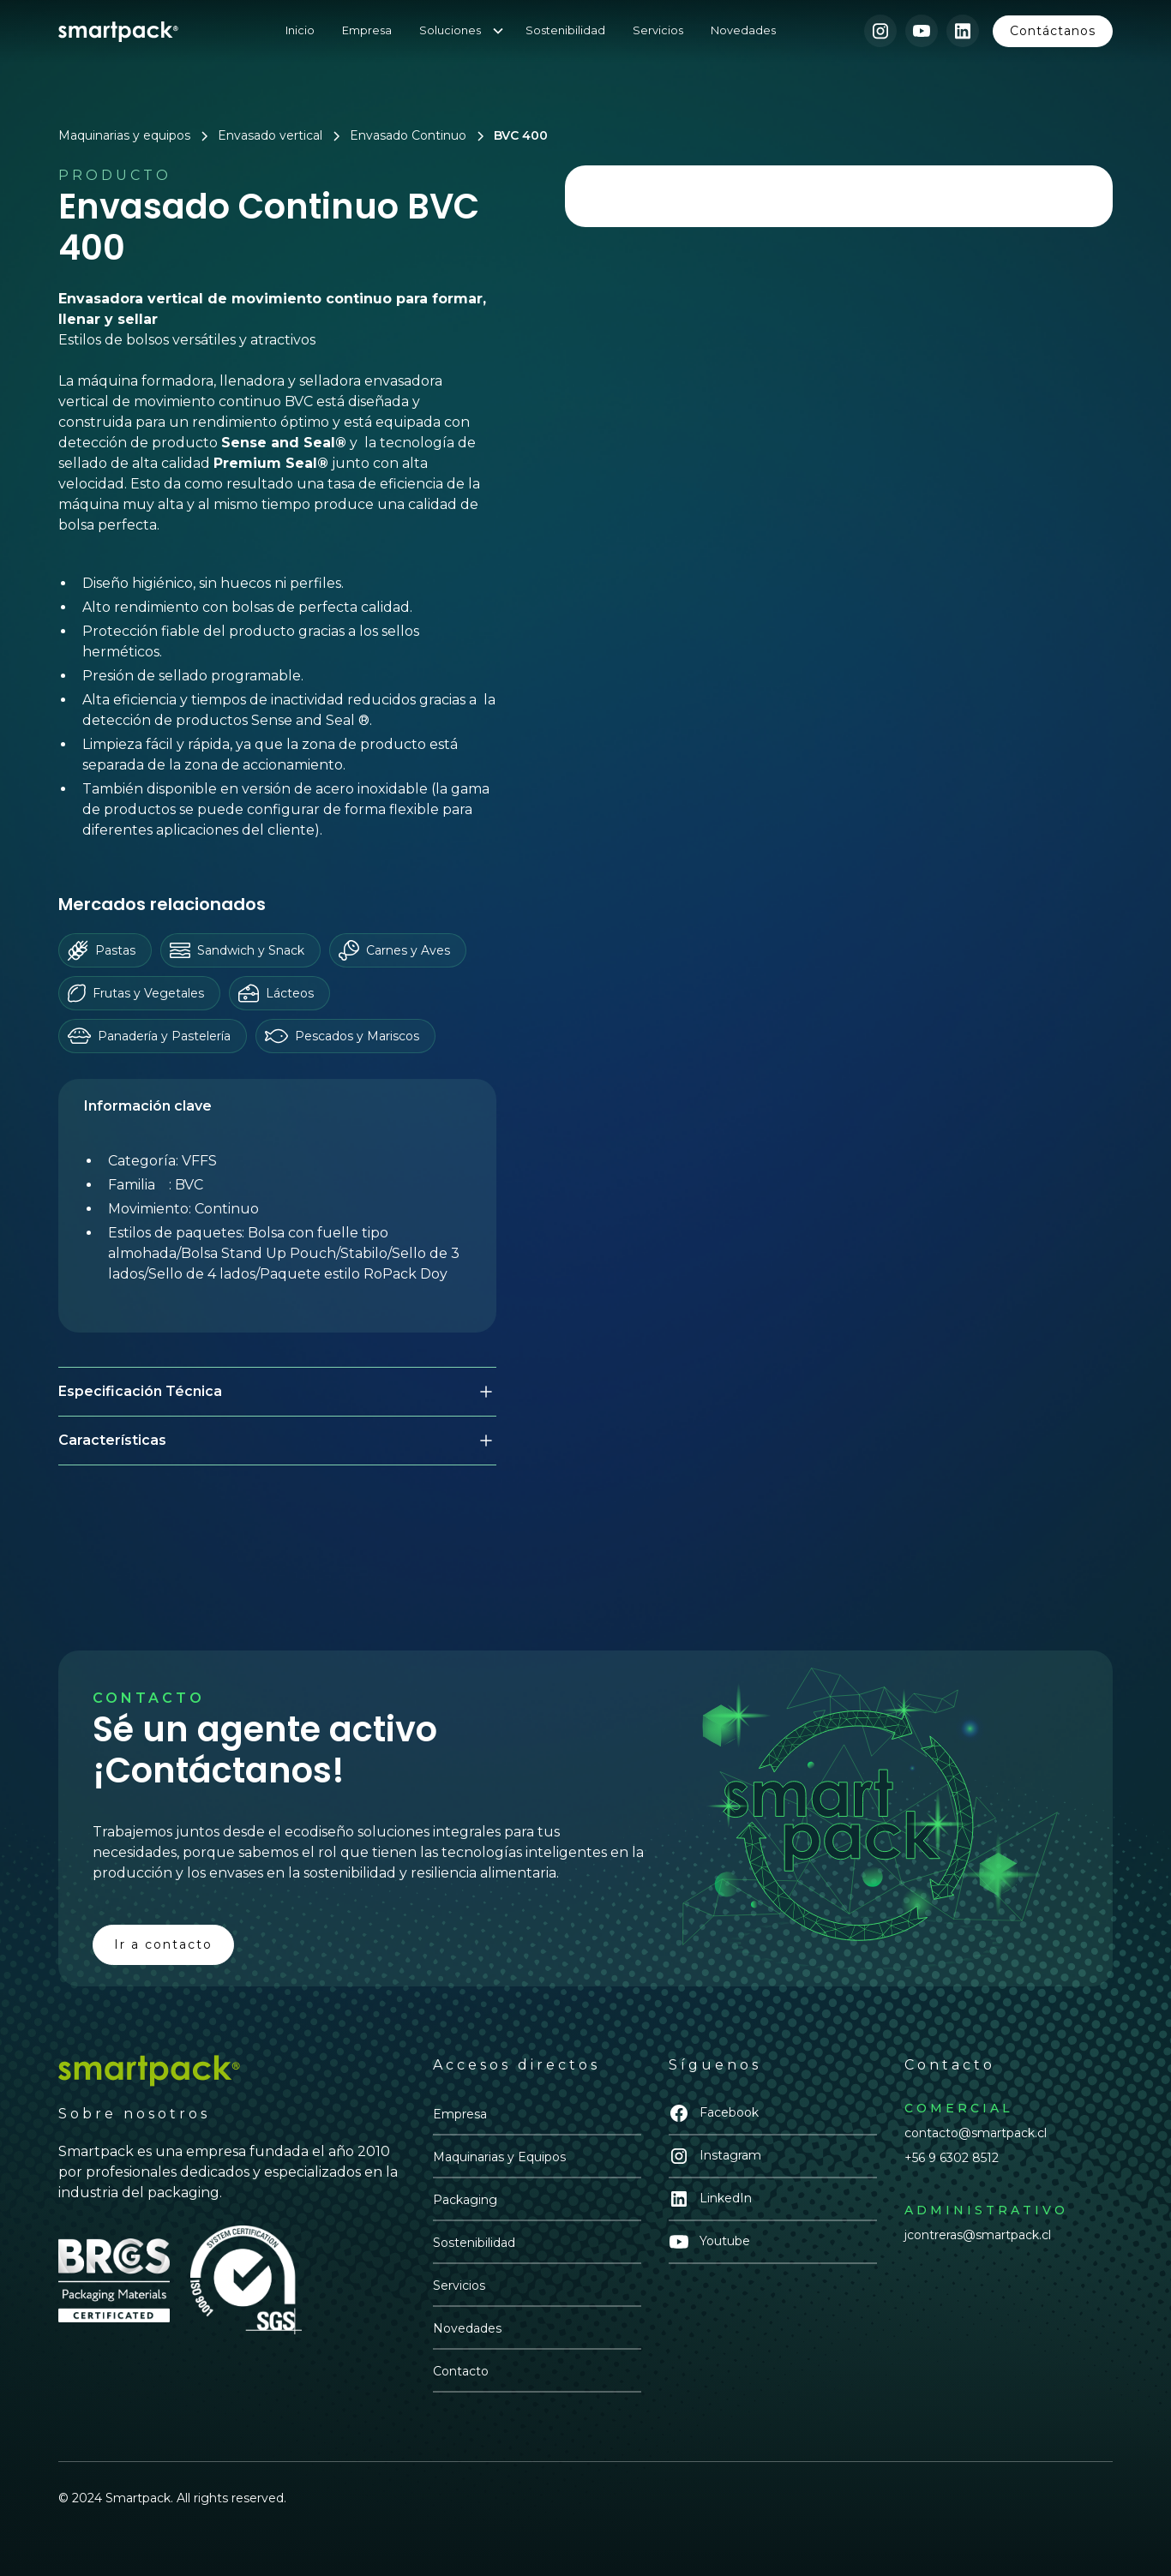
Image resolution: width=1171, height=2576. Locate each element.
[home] (118, 31)
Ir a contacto (163, 1944)
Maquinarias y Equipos (499, 2157)
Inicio (300, 30)
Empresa (367, 30)
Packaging (465, 2200)
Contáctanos (1053, 31)
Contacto (461, 2371)
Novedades (743, 30)
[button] (468, 30)
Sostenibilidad (565, 30)
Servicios (658, 30)
